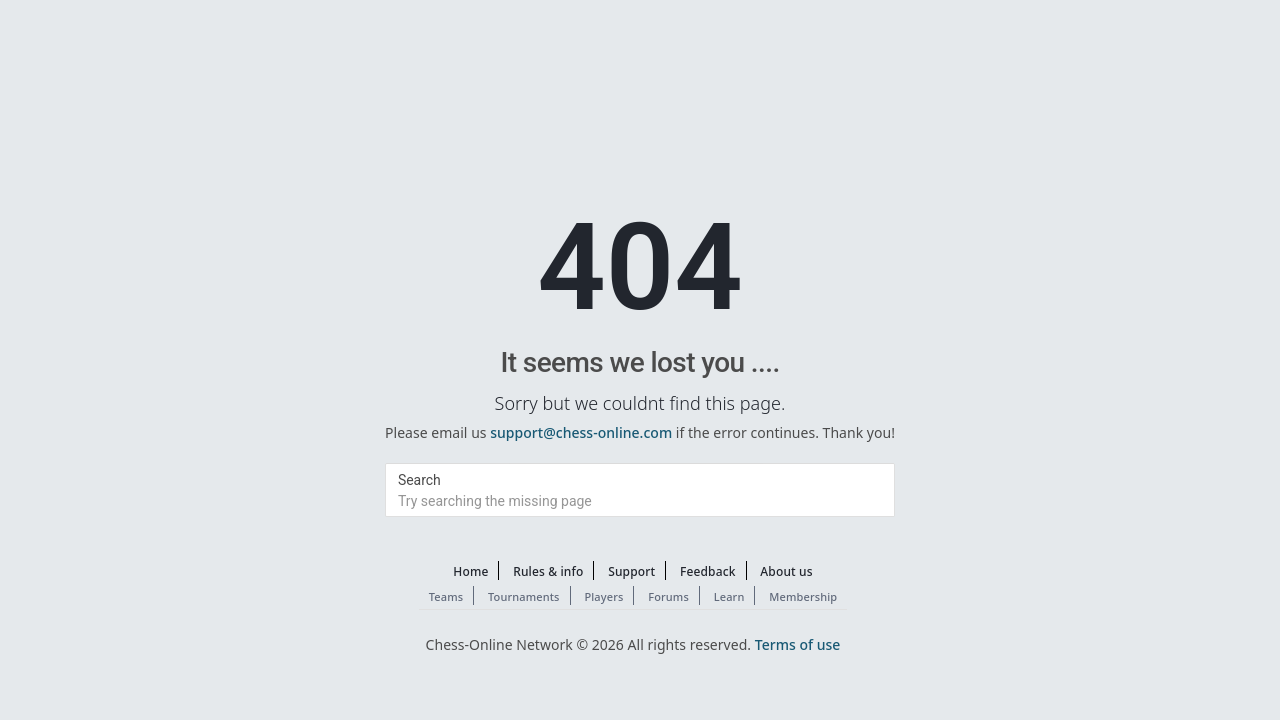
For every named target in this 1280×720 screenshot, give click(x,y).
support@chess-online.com (581, 432)
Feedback (708, 571)
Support (631, 571)
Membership (803, 596)
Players (603, 596)
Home (470, 571)
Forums (668, 596)
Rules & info (548, 571)
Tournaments (524, 596)
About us (786, 571)
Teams (446, 596)
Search (419, 480)
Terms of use (798, 644)
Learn (729, 596)
